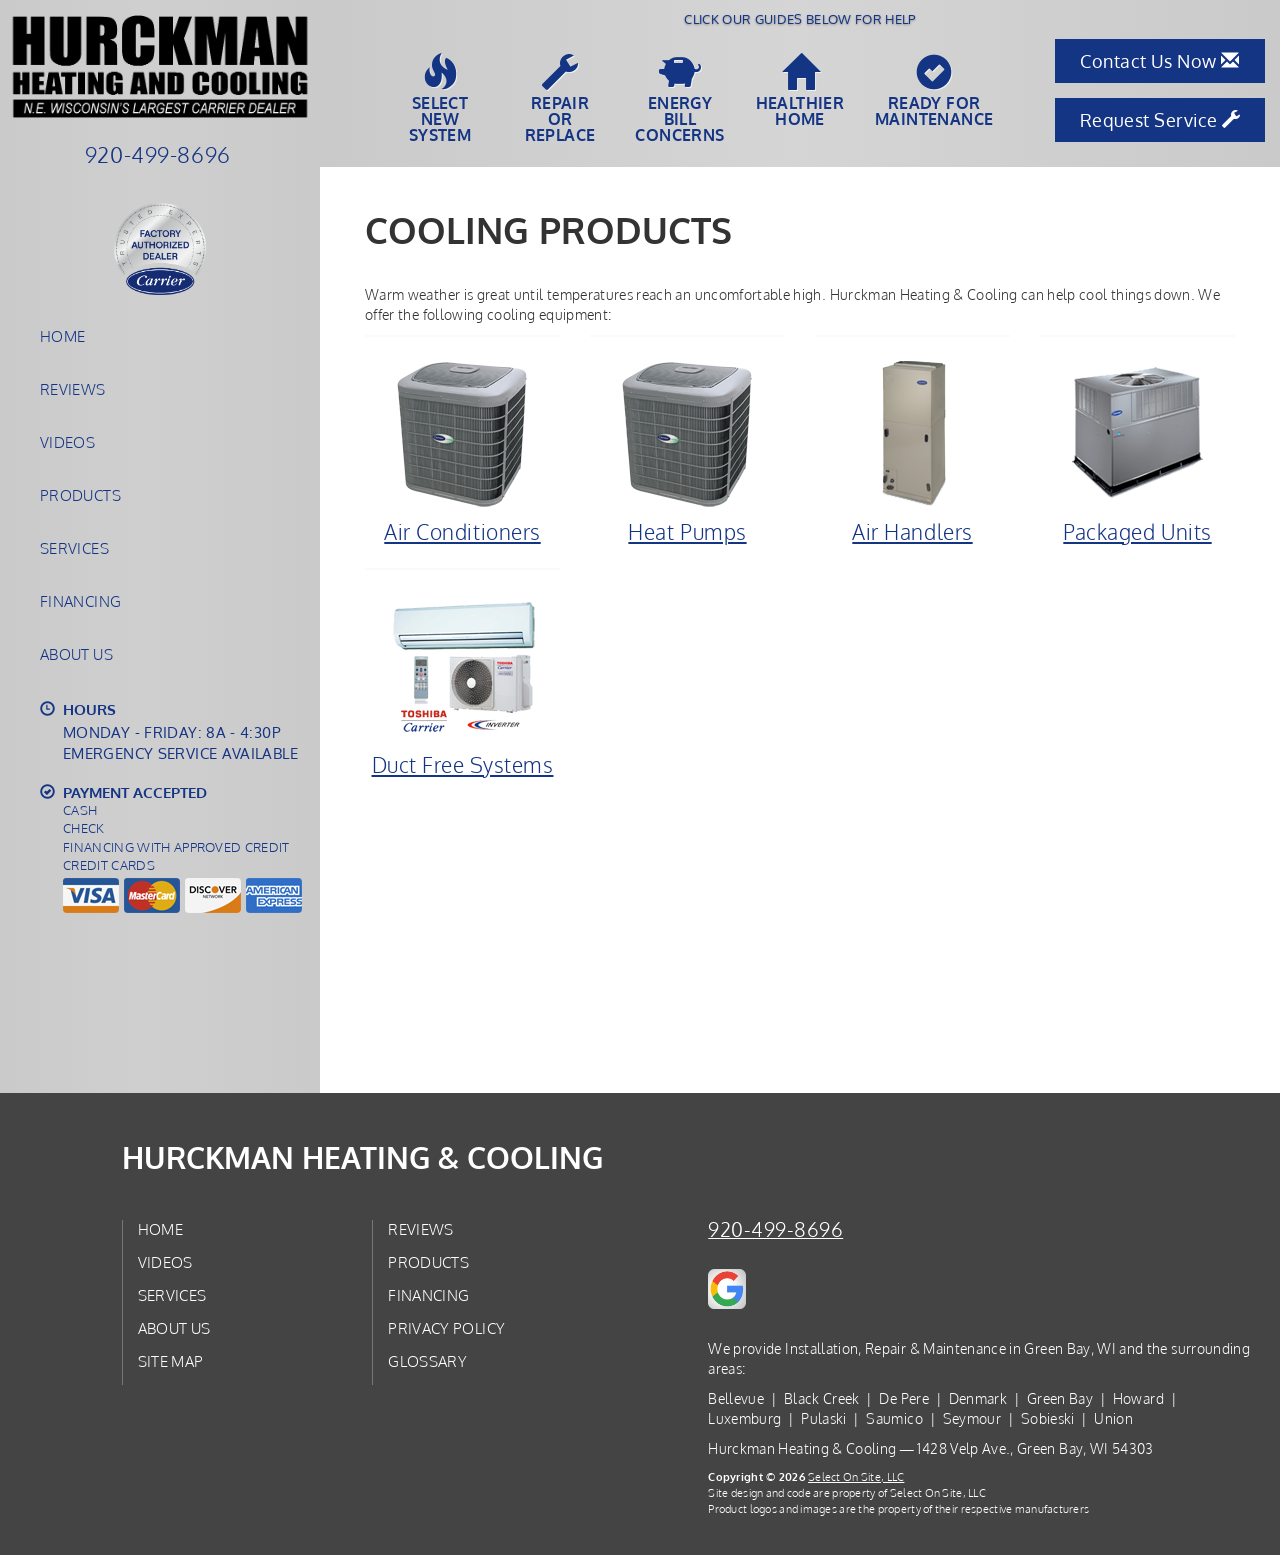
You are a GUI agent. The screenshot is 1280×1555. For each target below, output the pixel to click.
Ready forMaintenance (934, 91)
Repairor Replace (560, 99)
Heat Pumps (687, 451)
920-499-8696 (775, 1229)
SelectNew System (440, 99)
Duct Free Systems (462, 684)
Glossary (427, 1361)
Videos (67, 442)
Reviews (73, 389)
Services (74, 548)
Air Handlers (912, 451)
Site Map (171, 1361)
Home (62, 336)
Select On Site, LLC (856, 1476)
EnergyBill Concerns (680, 99)
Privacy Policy (446, 1328)
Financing (80, 601)
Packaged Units (1137, 451)
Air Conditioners (462, 451)
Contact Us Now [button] (1159, 61)
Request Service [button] (1160, 120)
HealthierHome (800, 91)
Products (80, 495)
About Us (76, 654)
